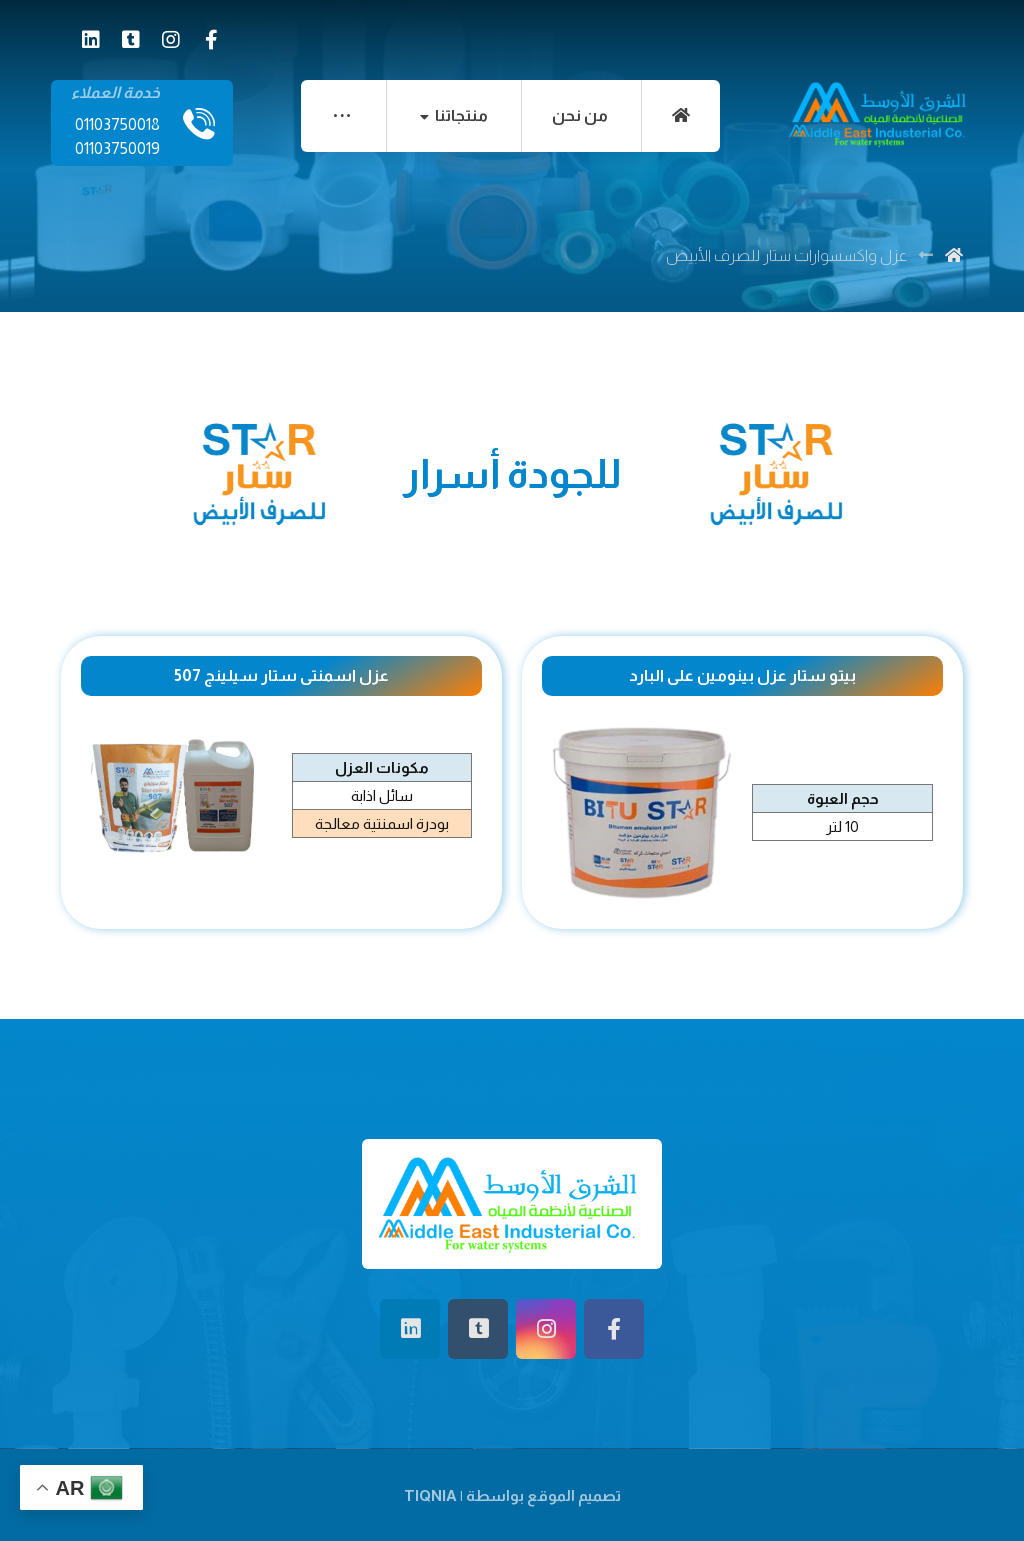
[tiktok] (131, 40)
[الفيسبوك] (211, 40)
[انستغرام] (171, 40)
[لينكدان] (91, 40)
